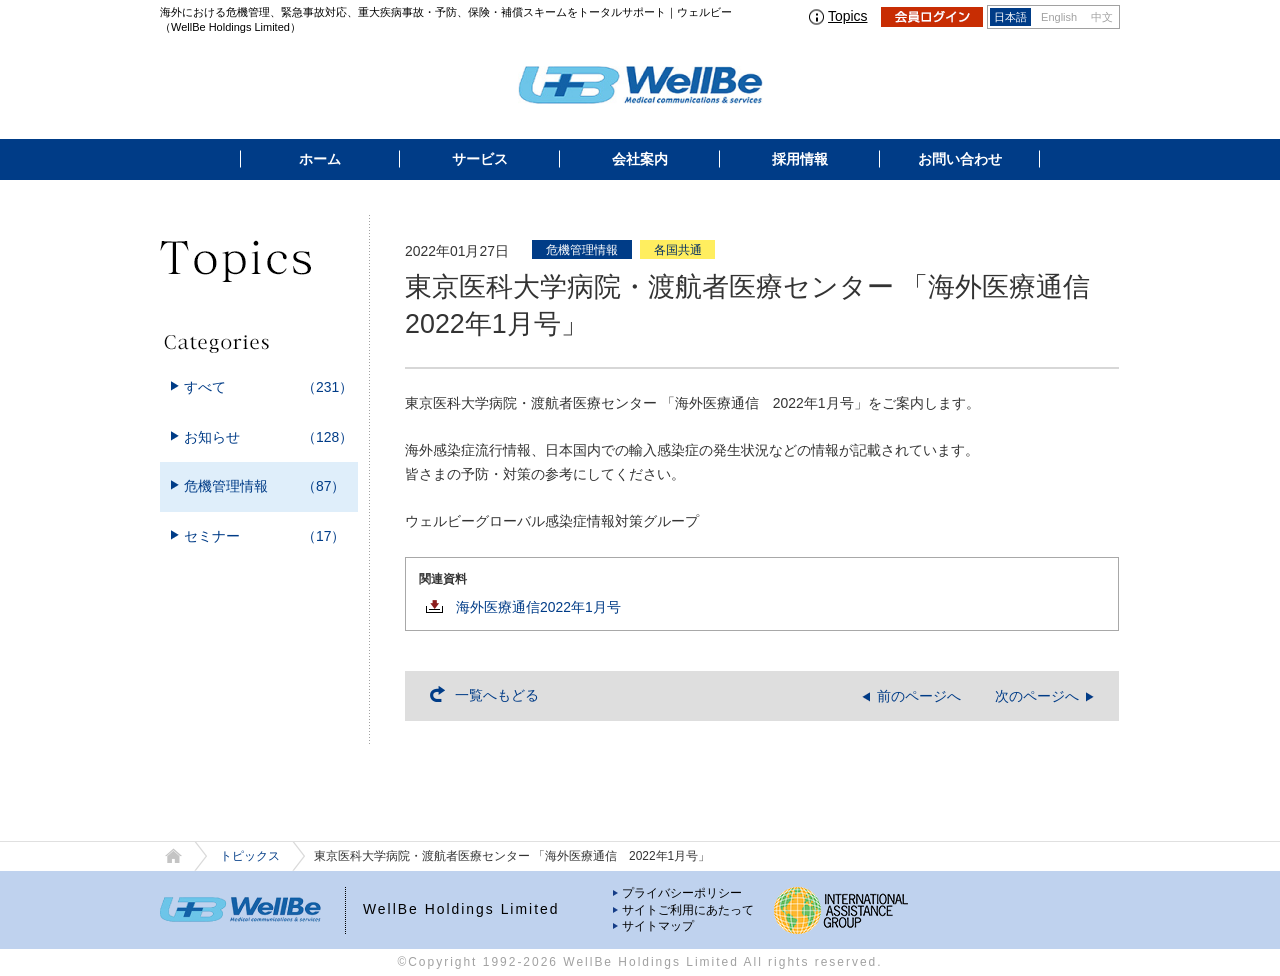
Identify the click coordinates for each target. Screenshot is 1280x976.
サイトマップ (658, 926)
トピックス (250, 856)
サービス (480, 159)
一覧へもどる (497, 695)
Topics (847, 16)
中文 (1102, 17)
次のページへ (1037, 696)
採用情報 (800, 159)
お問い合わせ (960, 159)
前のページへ (919, 696)
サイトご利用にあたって (688, 910)
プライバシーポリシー (682, 893)
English (1059, 17)
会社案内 (640, 159)
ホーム (320, 159)
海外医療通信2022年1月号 (538, 607)
